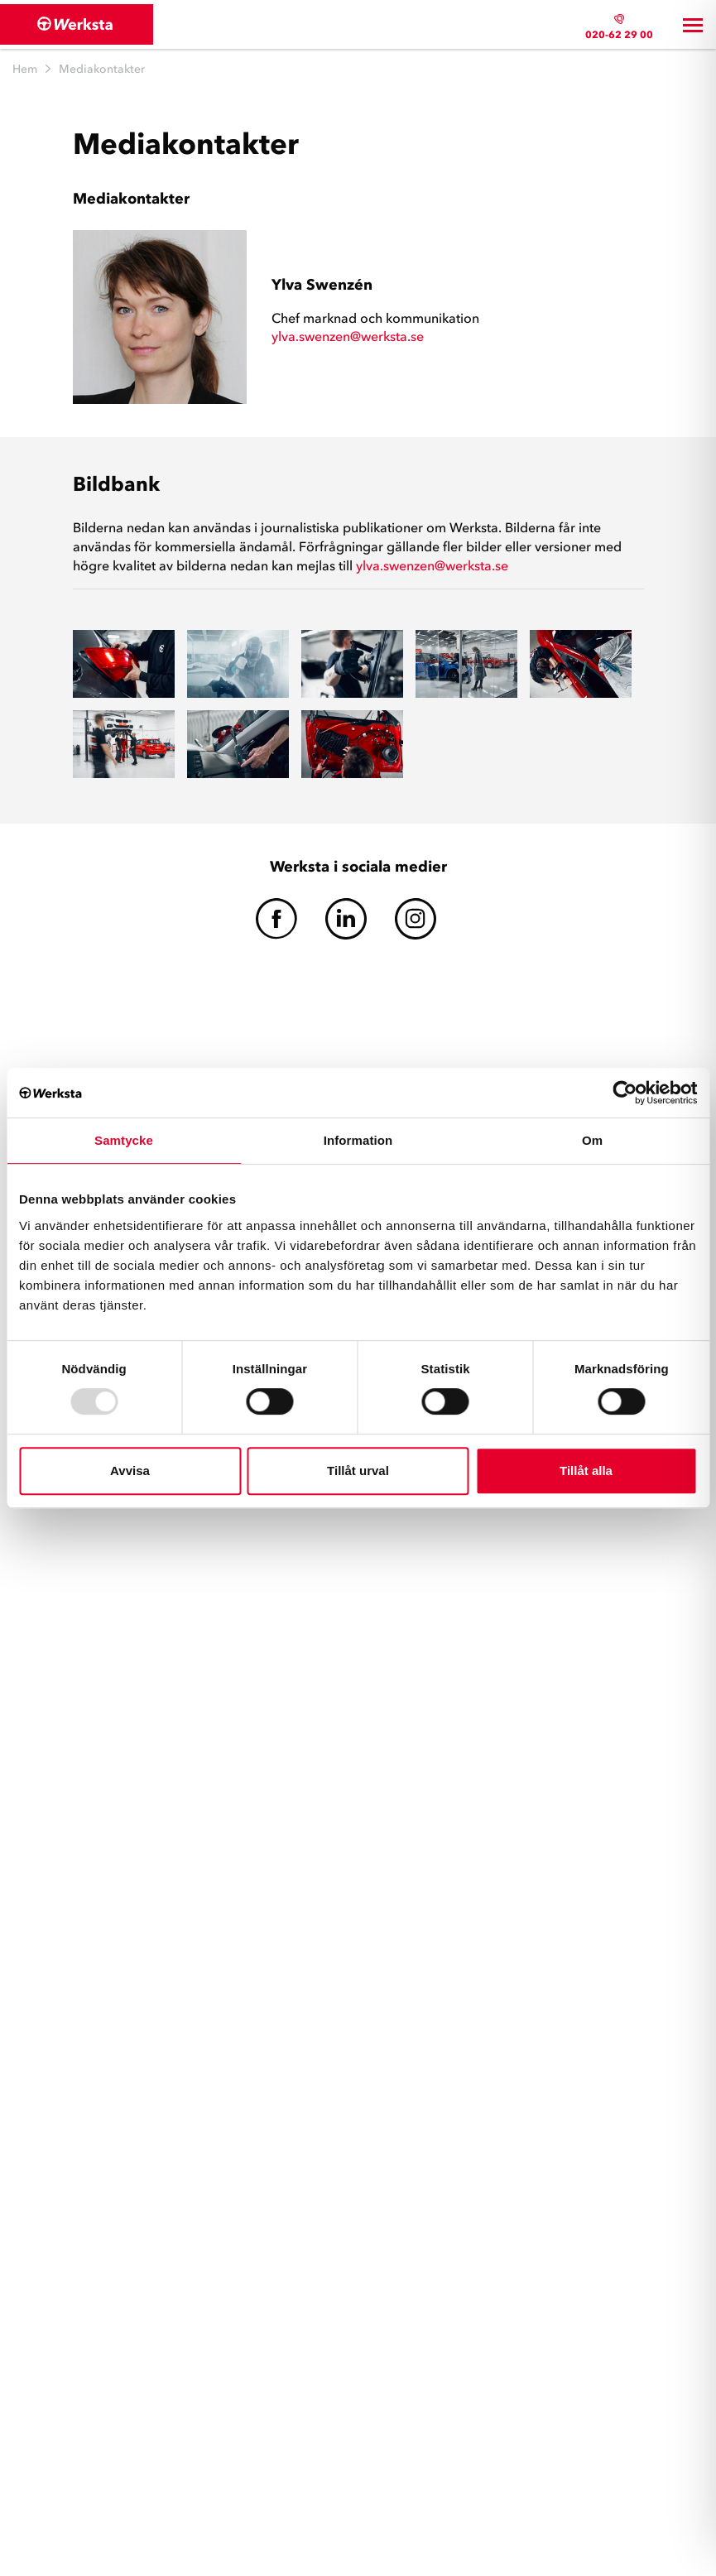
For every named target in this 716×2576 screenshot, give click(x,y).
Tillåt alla (586, 1470)
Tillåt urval (358, 1470)
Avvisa (130, 1470)
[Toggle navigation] (693, 24)
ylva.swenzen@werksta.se (348, 336)
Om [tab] (592, 1140)
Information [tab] (358, 1140)
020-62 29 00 (619, 34)
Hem (24, 69)
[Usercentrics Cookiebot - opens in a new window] (624, 1092)
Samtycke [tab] (123, 1140)
